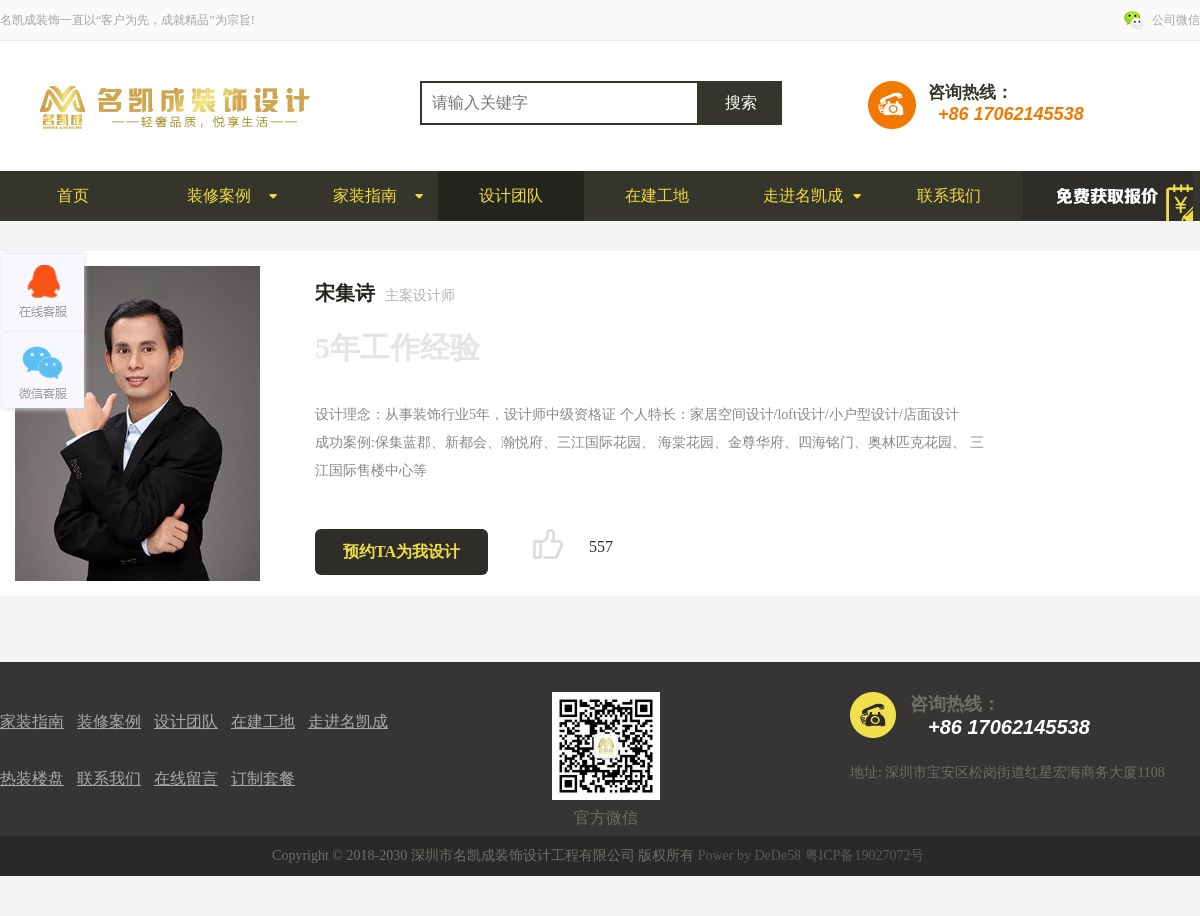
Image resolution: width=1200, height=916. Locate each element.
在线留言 (186, 778)
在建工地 (657, 195)
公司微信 (1176, 20)
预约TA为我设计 (401, 551)
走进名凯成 (803, 195)
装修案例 (219, 195)
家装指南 (365, 195)
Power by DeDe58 (749, 855)
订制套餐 (263, 778)
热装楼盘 (32, 778)
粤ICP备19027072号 (865, 855)
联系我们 (949, 195)
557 (601, 546)
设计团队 (511, 195)
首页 (73, 195)
